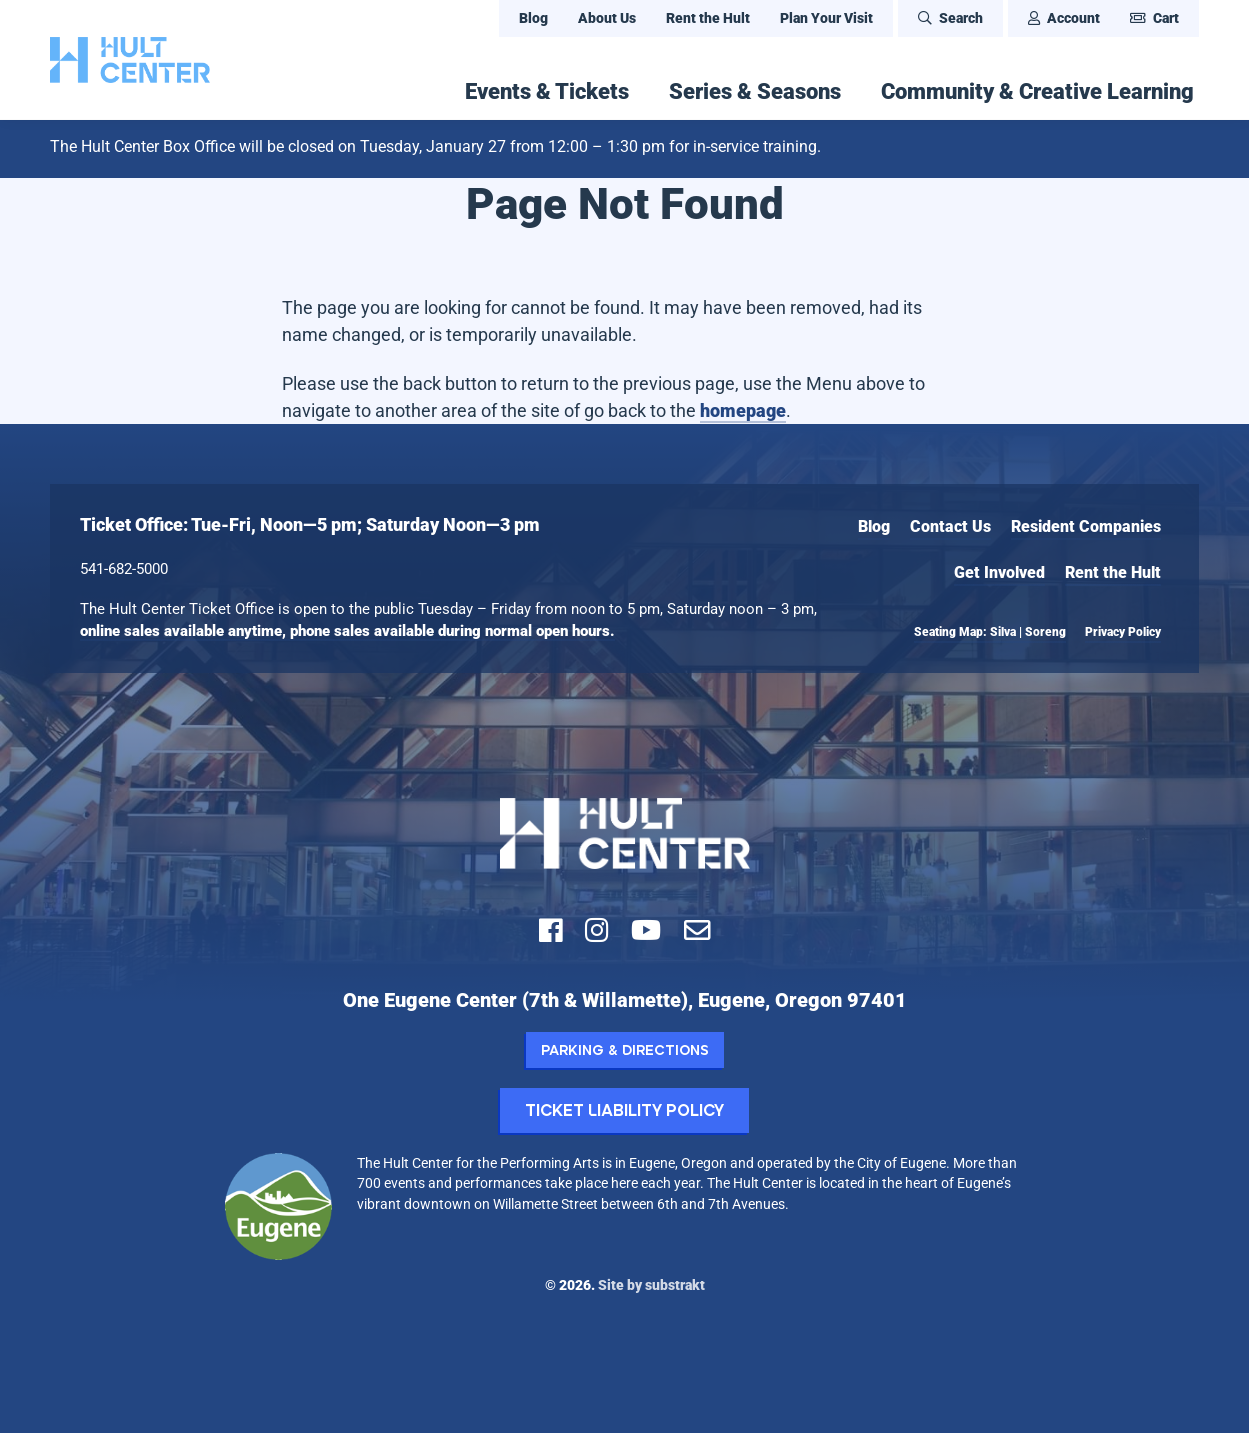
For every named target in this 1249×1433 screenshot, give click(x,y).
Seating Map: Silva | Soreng (990, 632)
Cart (1154, 18)
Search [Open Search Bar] (950, 18)
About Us (607, 18)
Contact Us (950, 526)
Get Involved (999, 572)
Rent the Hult (708, 18)
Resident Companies (1086, 526)
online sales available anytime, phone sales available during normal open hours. (347, 631)
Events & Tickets (547, 91)
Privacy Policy (1123, 632)
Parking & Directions (625, 1049)
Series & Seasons (755, 91)
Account (1064, 18)
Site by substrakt (651, 1285)
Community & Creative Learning (1037, 91)
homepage (743, 410)
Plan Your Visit (826, 18)
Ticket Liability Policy (624, 1109)
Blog (533, 18)
